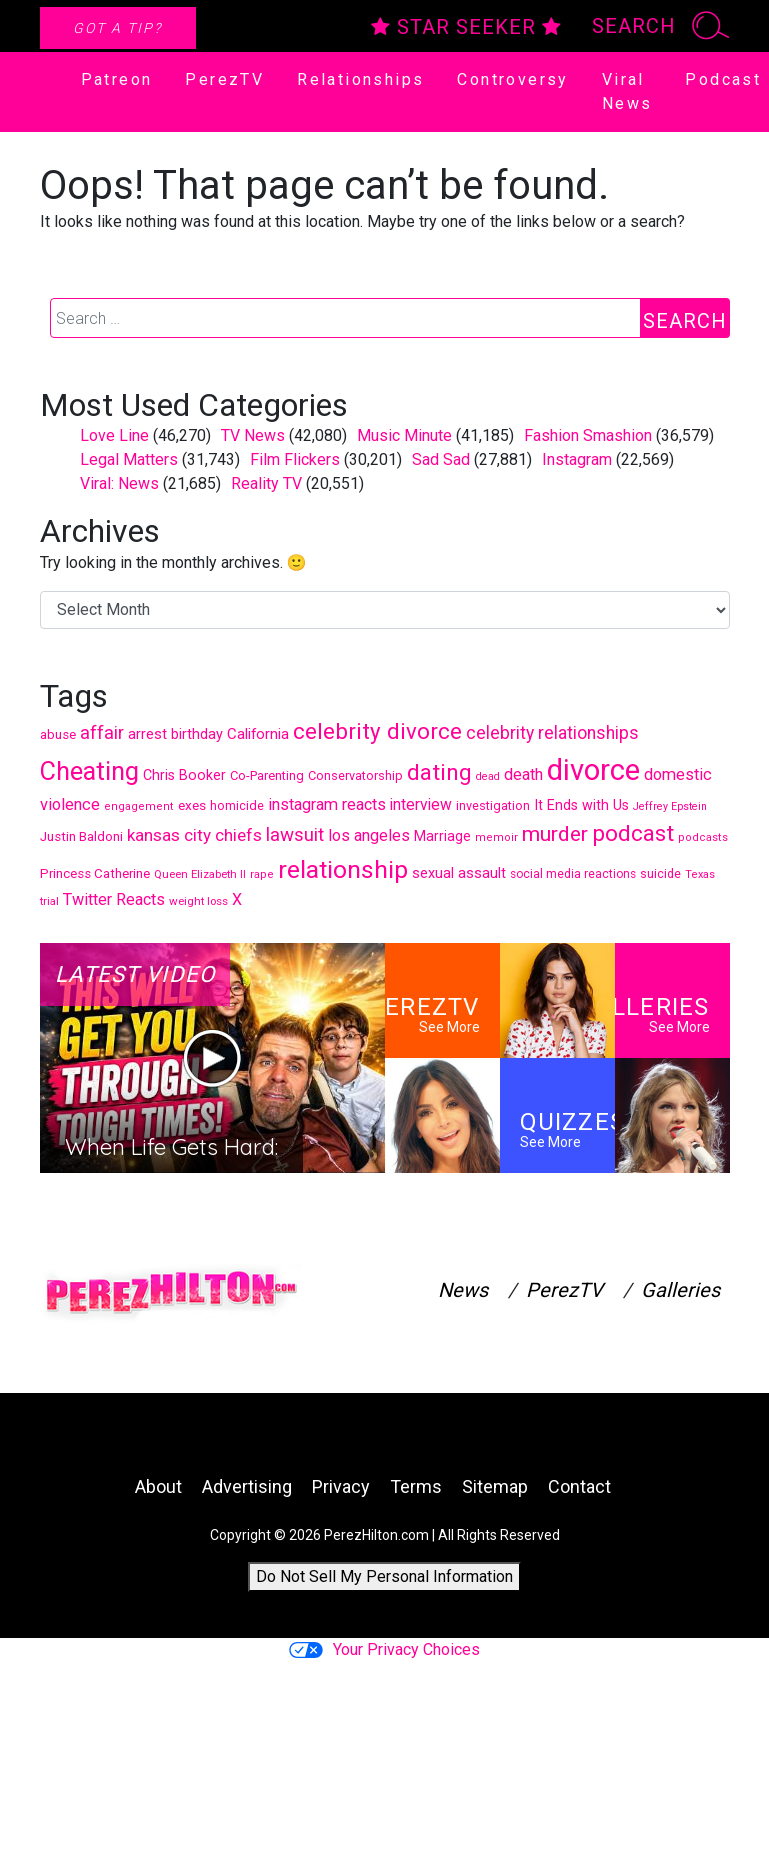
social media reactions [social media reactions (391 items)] (573, 874)
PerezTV (224, 79)
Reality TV (266, 483)
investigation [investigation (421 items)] (493, 805)
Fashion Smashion (588, 435)
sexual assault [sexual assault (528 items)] (459, 873)
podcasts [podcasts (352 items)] (703, 837)
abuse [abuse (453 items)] (58, 734)
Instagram (577, 459)
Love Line (114, 435)
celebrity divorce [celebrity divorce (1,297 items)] (377, 731)
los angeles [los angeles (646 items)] (369, 835)
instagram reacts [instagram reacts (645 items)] (327, 804)
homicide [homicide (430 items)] (237, 805)
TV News (253, 435)
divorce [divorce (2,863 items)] (593, 770)
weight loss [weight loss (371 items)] (198, 901)
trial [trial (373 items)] (49, 901)
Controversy (512, 79)
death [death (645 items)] (523, 774)
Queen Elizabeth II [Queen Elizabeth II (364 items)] (200, 874)
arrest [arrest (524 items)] (147, 734)
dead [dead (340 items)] (488, 776)
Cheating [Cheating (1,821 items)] (89, 771)
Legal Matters (129, 459)
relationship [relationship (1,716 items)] (343, 869)
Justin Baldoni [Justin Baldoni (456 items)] (81, 836)
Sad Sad (441, 459)
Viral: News (119, 483)
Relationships (360, 79)
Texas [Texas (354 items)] (700, 874)
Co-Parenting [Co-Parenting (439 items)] (267, 775)
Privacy (341, 1486)
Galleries (680, 1290)
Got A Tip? (118, 28)
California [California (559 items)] (258, 734)
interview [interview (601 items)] (421, 804)
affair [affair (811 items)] (102, 732)
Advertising (247, 1486)
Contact (579, 1486)
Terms (416, 1486)
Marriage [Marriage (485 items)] (442, 836)
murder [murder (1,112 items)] (555, 833)
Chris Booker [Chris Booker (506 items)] (184, 775)
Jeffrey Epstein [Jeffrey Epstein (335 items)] (670, 806)
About (158, 1486)
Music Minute (404, 435)
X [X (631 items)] (237, 899)
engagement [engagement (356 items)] (139, 806)
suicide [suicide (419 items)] (660, 873)
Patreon (117, 79)
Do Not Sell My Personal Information (384, 1576)
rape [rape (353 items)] (262, 874)
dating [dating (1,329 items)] (439, 772)
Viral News (627, 91)
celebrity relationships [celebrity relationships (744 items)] (552, 733)
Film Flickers (295, 459)
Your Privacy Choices (384, 1649)
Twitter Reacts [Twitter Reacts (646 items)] (114, 899)
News (463, 1290)
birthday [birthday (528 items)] (197, 734)
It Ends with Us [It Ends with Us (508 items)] (581, 805)
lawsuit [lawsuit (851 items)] (295, 835)
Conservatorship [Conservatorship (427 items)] (355, 775)
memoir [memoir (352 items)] (496, 837)
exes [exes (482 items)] (192, 805)
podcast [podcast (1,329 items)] (633, 833)
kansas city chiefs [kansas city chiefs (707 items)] (194, 835)
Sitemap (495, 1486)
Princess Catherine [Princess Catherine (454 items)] (95, 873)
